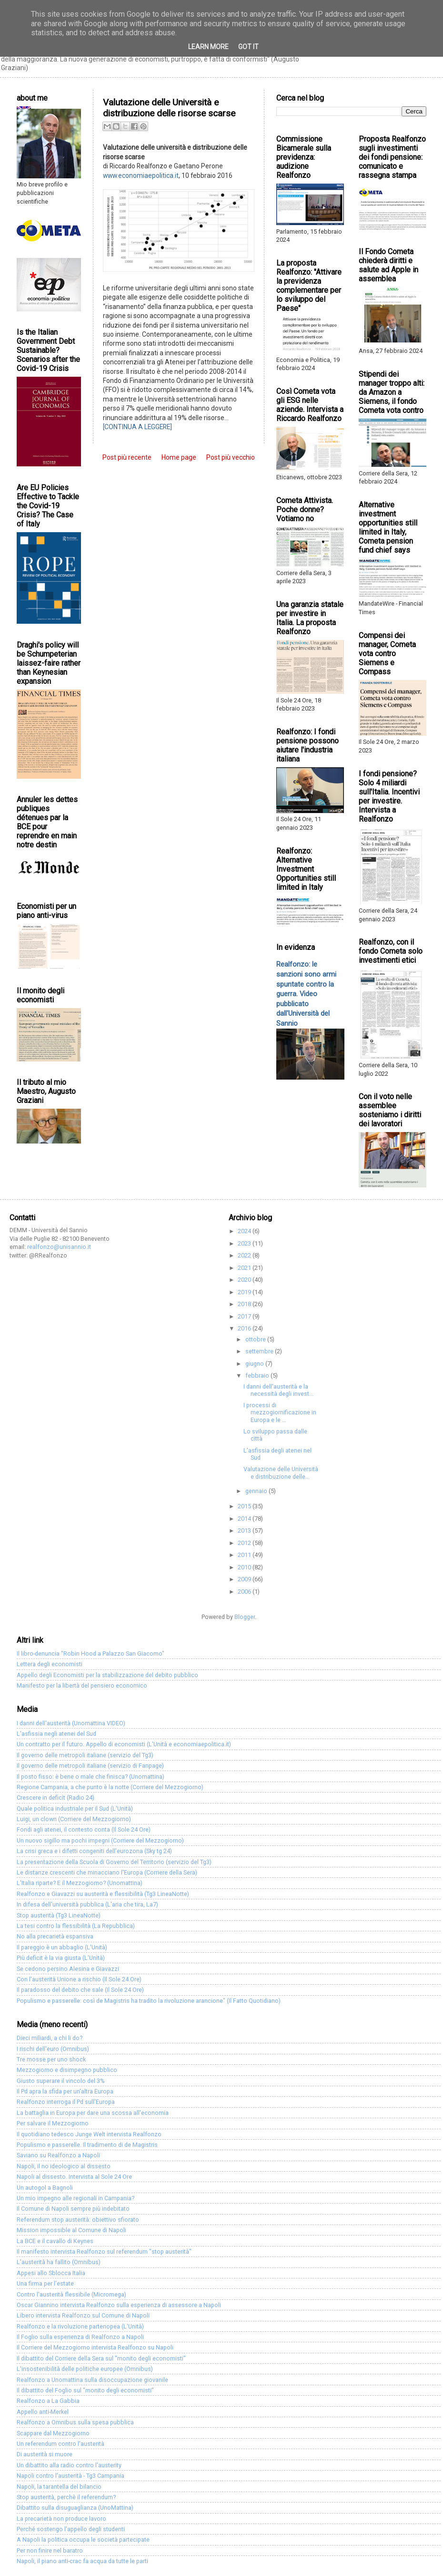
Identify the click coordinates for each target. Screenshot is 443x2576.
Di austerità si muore (44, 2454)
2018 (245, 1304)
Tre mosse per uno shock (51, 2059)
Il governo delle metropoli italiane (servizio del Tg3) (85, 1755)
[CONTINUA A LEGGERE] (137, 427)
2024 (245, 1231)
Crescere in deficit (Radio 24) (55, 1797)
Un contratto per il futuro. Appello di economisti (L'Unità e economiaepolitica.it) (124, 1744)
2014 (245, 1518)
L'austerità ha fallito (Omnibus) (59, 2262)
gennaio (257, 1490)
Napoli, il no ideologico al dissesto (64, 2166)
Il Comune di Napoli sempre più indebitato (73, 2208)
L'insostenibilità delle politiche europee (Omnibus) (85, 2368)
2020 (245, 1279)
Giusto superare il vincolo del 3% (61, 2080)
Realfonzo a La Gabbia (48, 2400)
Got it (248, 47)
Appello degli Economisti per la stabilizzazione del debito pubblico (107, 1675)
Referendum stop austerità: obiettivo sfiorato (78, 2219)
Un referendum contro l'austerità (60, 2443)
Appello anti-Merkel (43, 2411)
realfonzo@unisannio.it (59, 1246)
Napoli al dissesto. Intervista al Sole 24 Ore (74, 2176)
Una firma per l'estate (45, 2283)
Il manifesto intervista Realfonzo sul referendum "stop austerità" (104, 2251)
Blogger (244, 1616)
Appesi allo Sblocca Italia (51, 2273)
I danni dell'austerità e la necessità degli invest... (278, 1390)
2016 (245, 1328)
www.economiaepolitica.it (141, 175)
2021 (245, 1267)
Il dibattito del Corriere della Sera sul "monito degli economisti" (101, 2358)
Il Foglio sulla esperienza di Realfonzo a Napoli (80, 2336)
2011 (245, 1554)
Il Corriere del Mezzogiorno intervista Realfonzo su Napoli (95, 2347)
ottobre (256, 1339)
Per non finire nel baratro (50, 2550)
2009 (245, 1579)
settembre (260, 1351)
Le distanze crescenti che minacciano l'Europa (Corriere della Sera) (107, 1872)
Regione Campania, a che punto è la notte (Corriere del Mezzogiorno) (110, 1787)
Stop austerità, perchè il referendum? (66, 2497)
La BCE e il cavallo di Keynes (55, 2241)
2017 (245, 1316)
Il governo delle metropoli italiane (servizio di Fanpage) (90, 1765)
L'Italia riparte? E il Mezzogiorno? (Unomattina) (79, 1882)
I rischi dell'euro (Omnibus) (53, 2048)
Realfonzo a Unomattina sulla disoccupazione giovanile (92, 2379)
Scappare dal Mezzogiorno (53, 2433)
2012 (245, 1542)
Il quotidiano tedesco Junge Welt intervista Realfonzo (89, 2134)
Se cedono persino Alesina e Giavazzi (68, 1968)
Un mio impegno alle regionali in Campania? (75, 2198)
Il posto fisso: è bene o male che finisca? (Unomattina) (90, 1776)
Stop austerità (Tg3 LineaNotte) (59, 1915)
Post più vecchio (230, 457)
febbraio (258, 1375)
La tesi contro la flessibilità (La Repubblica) (76, 1925)
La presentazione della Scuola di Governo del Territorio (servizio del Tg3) (114, 1861)
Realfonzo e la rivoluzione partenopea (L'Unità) (80, 2326)
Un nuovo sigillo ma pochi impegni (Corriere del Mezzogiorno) (100, 1840)
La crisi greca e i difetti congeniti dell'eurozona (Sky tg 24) (94, 1851)
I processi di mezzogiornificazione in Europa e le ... (279, 1412)
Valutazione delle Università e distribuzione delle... (280, 1472)
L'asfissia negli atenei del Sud (56, 1733)
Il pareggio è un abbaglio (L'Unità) (62, 1947)
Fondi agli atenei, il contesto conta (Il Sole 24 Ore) (84, 1829)
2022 (245, 1255)
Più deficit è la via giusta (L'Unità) (61, 1957)
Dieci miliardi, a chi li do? (49, 2037)
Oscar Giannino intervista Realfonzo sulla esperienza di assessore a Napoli (119, 2304)
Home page (178, 457)
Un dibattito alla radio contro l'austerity (69, 2465)
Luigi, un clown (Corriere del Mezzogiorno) (74, 1819)
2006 (245, 1591)
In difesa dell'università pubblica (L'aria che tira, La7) (87, 1904)
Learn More (208, 47)
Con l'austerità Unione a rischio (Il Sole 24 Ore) (79, 1979)
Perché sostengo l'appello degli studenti (71, 2529)
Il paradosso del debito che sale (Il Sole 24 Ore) (80, 1989)
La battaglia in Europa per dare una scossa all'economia (93, 2112)
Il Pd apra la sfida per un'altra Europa (65, 2091)
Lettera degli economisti (49, 1664)
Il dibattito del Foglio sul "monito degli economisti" (85, 2390)
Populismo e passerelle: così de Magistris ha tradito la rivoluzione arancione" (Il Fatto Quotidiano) (149, 2000)
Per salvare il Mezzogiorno (53, 2123)
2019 (245, 1292)
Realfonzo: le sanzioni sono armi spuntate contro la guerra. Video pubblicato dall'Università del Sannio (306, 994)
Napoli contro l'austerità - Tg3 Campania (70, 2475)
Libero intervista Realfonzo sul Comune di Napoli (83, 2315)
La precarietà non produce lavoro (61, 2518)
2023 (245, 1243)
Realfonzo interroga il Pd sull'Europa (66, 2101)
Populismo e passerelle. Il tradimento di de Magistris (87, 2144)
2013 (245, 1530)
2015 (245, 1506)
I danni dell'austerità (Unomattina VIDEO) (71, 1723)
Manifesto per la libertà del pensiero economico (82, 1685)
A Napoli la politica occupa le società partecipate (83, 2539)
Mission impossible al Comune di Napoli (71, 2230)
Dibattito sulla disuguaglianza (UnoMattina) (75, 2507)
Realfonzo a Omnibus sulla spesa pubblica (75, 2422)
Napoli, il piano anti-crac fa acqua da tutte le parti (82, 2561)
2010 (245, 1567)
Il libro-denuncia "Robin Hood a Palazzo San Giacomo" (90, 1653)
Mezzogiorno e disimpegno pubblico (67, 2069)
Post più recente (126, 457)
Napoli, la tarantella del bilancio (59, 2486)
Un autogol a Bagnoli (45, 2187)
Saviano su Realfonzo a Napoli (58, 2155)
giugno (255, 1363)
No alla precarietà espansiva (55, 1936)
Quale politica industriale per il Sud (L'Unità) (75, 1808)
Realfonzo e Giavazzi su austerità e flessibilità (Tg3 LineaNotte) (103, 1893)
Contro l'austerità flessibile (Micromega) (71, 2294)
